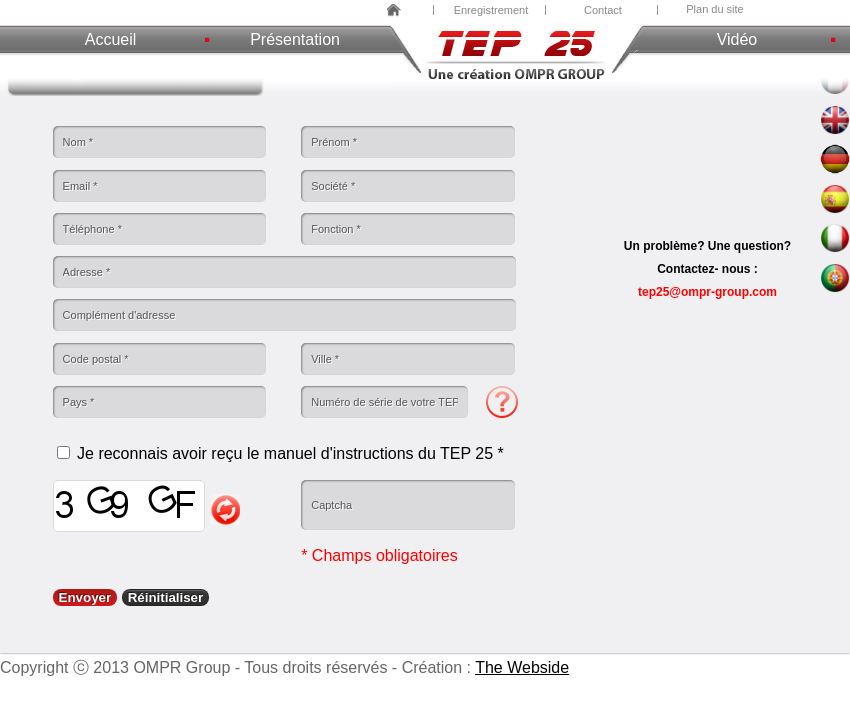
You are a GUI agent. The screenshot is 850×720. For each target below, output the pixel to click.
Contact (603, 10)
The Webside (522, 667)
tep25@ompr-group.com (707, 292)
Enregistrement (491, 10)
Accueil (111, 39)
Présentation (295, 39)
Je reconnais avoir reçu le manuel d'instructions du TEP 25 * (290, 453)
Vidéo (737, 39)
